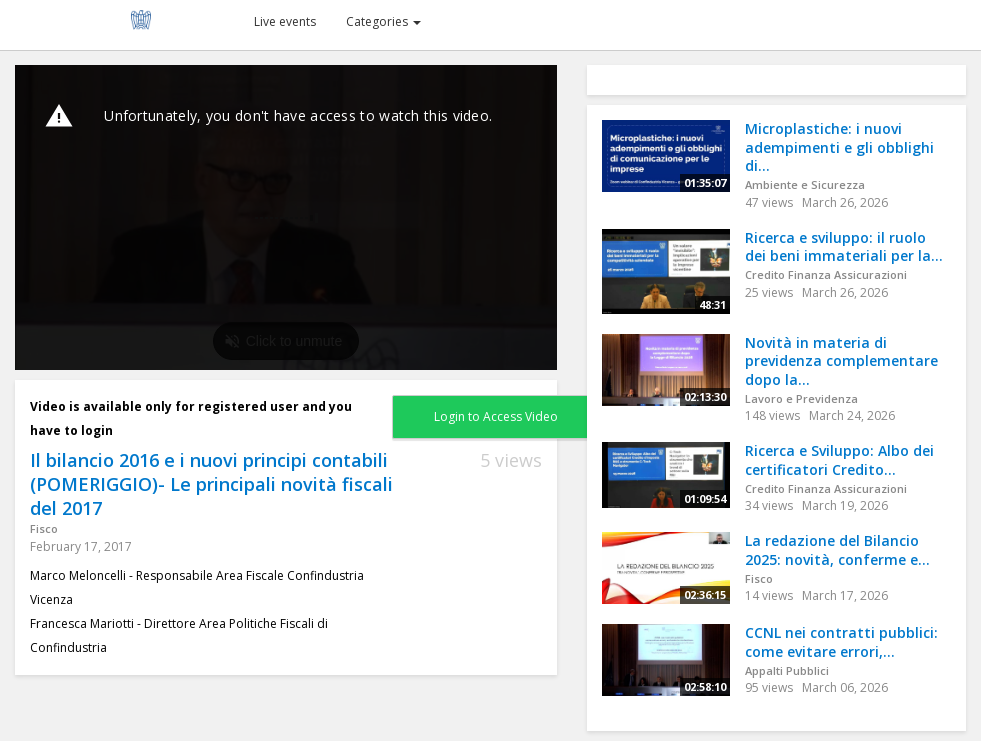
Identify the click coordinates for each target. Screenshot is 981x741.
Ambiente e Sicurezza (805, 184)
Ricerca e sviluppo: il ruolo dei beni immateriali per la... (844, 247)
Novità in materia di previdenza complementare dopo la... (841, 361)
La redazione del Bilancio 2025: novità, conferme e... (837, 550)
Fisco (44, 528)
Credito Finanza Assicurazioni (826, 274)
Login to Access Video (496, 416)
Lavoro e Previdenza (801, 398)
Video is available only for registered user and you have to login (191, 418)
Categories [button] (383, 21)
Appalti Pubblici (787, 670)
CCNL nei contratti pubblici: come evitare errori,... (841, 642)
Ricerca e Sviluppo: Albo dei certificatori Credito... (839, 460)
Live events (285, 21)
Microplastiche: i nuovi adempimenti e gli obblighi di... (839, 147)
